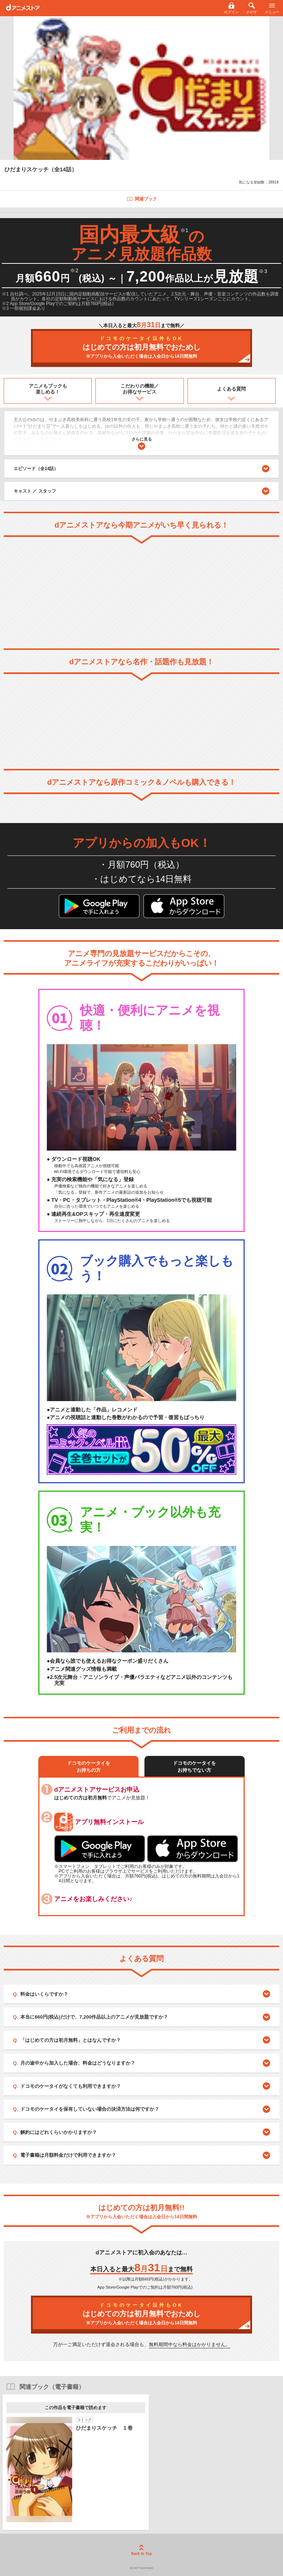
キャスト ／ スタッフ (35, 491)
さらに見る (142, 443)
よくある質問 (231, 389)
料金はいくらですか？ (44, 1994)
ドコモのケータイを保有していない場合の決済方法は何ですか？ (89, 2109)
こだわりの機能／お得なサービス (139, 389)
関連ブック (141, 199)
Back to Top (141, 2550)
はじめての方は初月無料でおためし (141, 348)
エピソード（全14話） (141, 468)
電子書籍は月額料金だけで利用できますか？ (68, 2155)
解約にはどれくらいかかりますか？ (58, 2132)
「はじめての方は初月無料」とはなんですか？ (70, 2040)
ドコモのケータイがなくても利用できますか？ (70, 2086)
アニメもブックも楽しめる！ (48, 389)
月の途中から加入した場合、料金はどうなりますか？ (77, 2063)
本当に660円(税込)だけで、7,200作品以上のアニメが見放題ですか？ (94, 2017)
